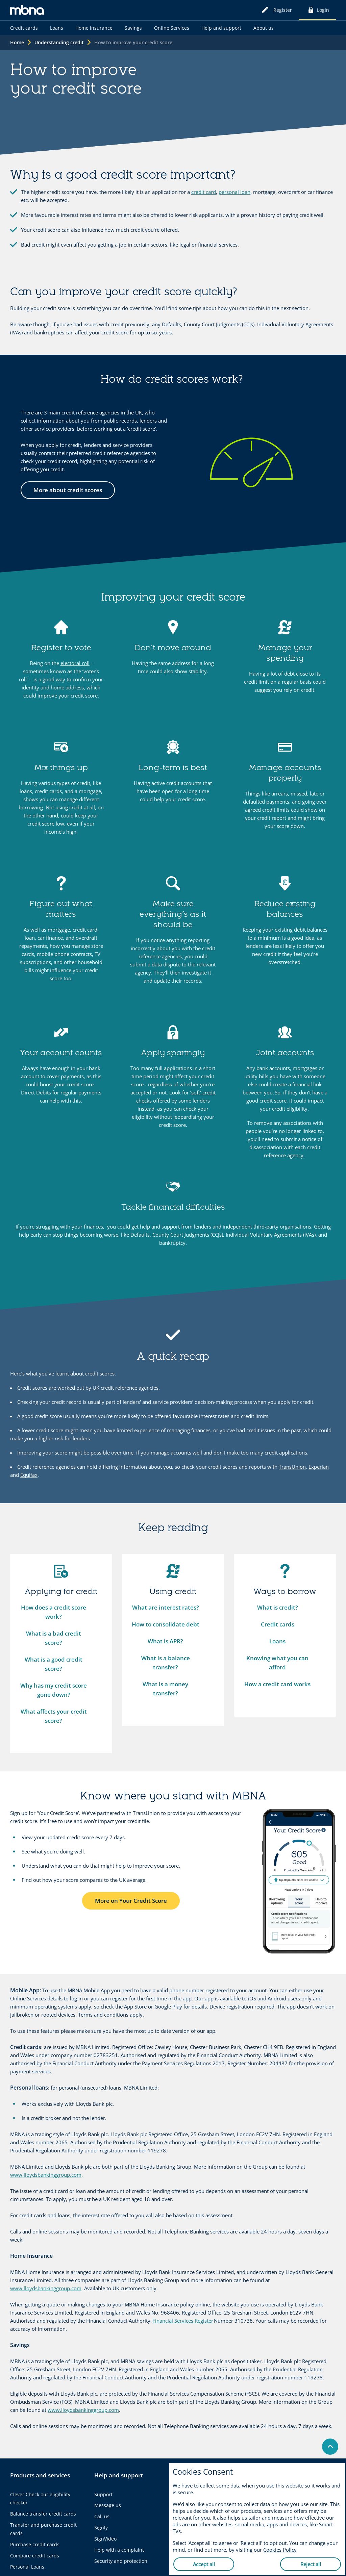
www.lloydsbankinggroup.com (45, 2174)
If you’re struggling (37, 1226)
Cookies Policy (280, 2549)
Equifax (29, 1474)
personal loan (234, 191)
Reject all (310, 2564)
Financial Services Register (182, 2320)
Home (17, 42)
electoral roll (75, 663)
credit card (203, 191)
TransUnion (292, 1466)
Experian (318, 1466)
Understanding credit (59, 42)
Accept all (204, 2564)
